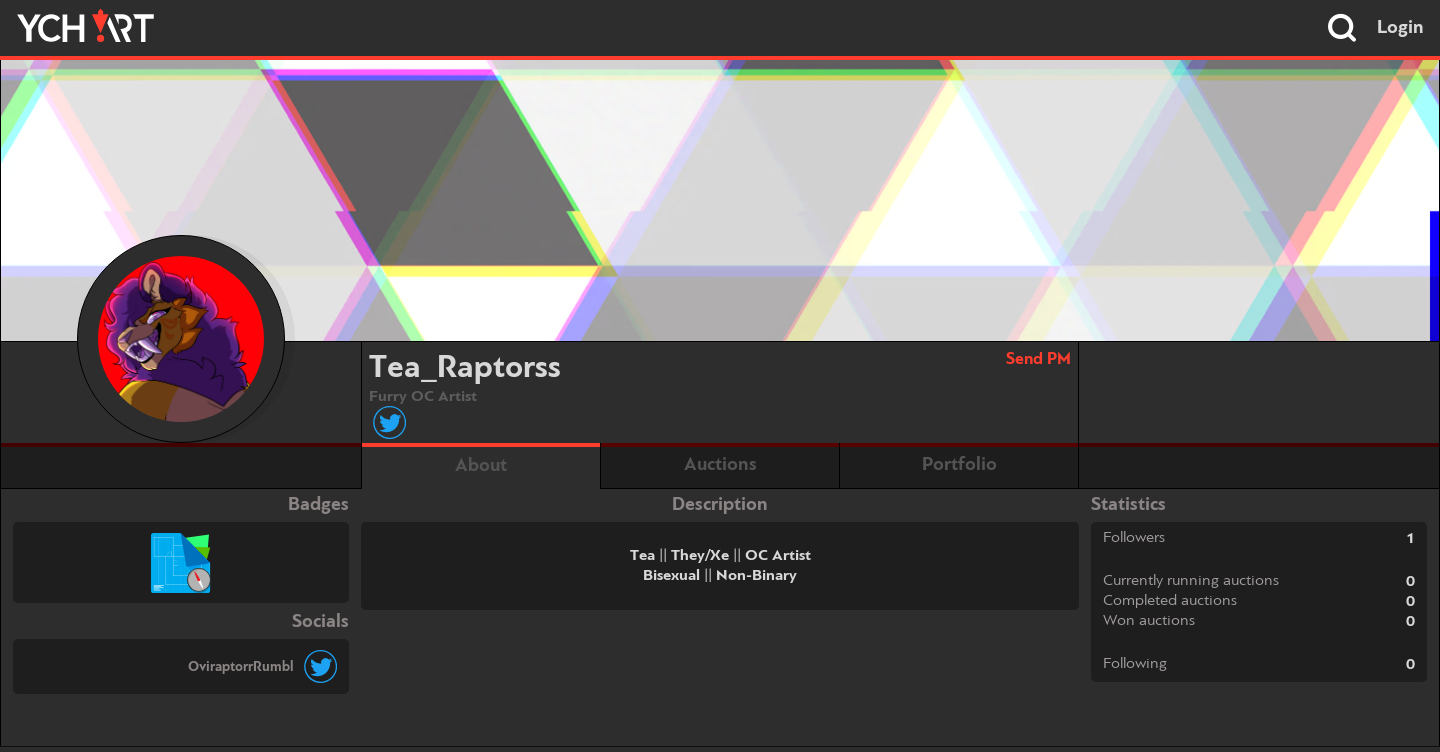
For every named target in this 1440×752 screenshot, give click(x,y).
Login (1400, 28)
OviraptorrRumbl (241, 667)
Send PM (1038, 359)
